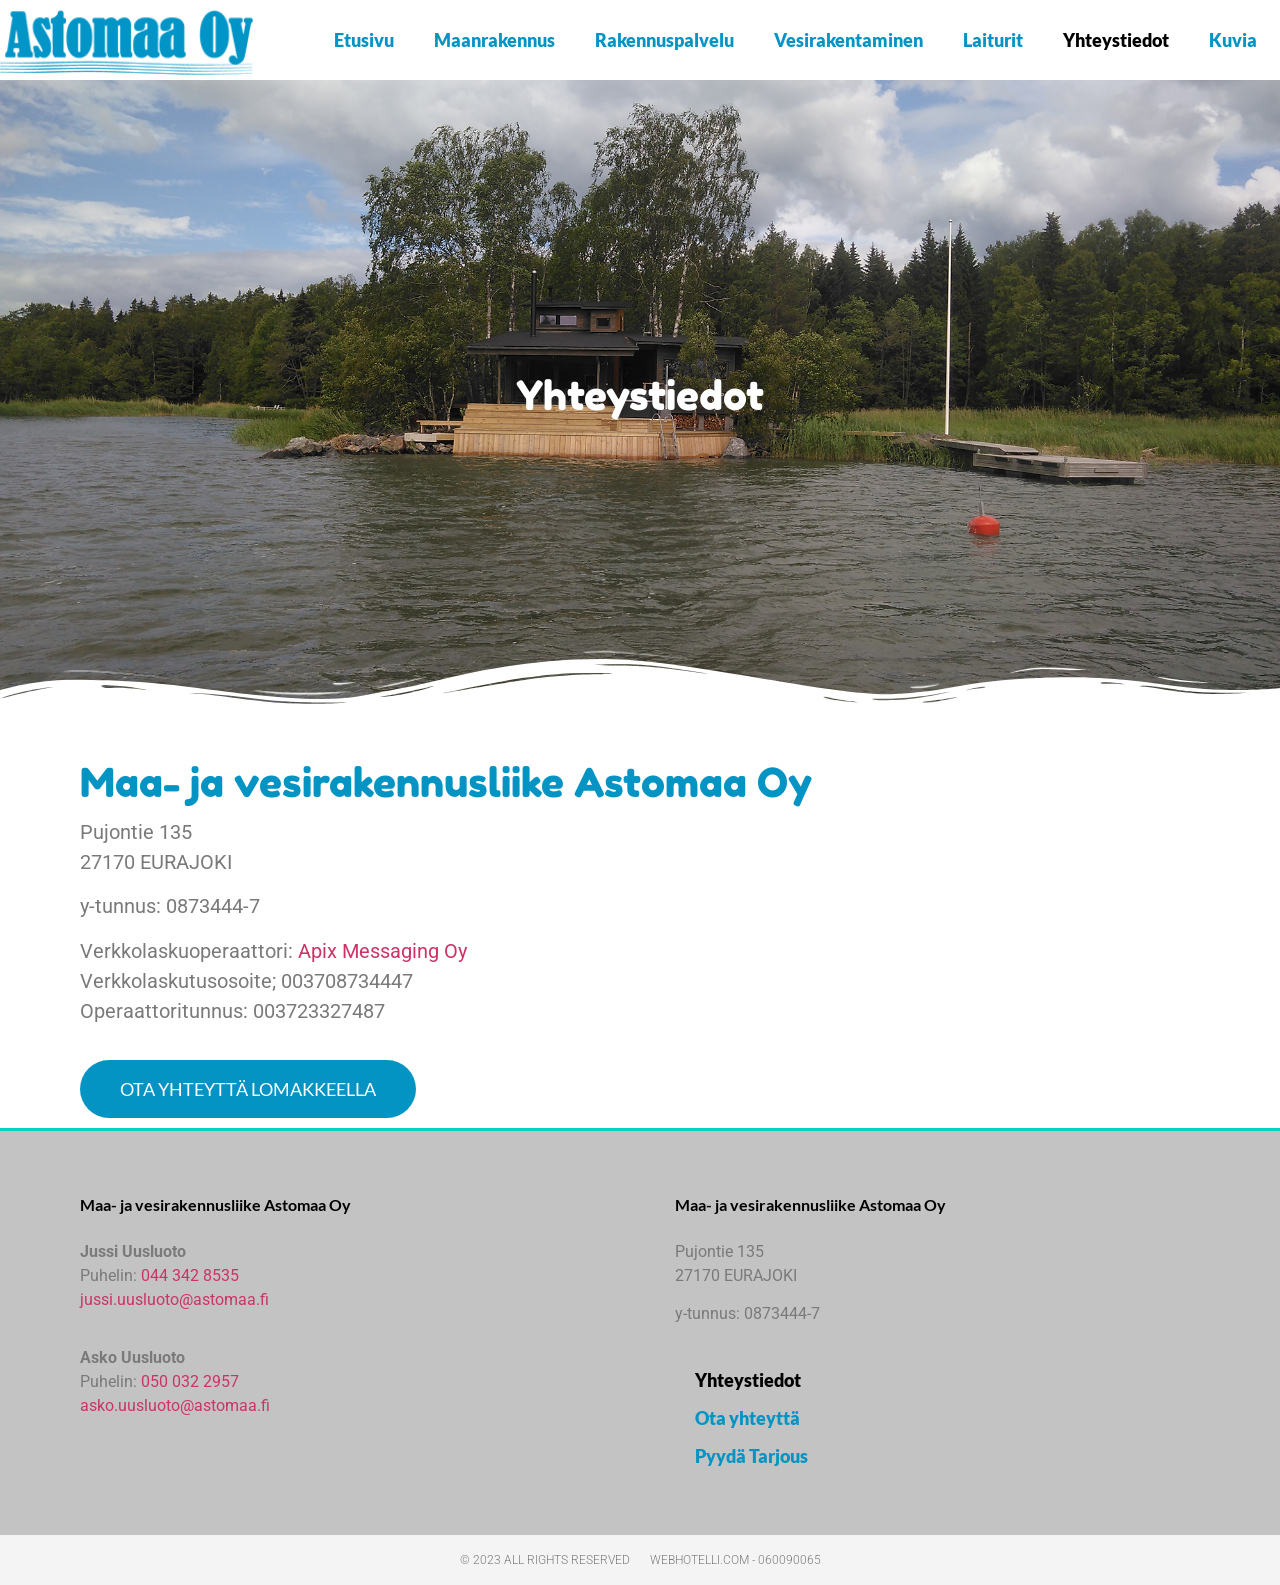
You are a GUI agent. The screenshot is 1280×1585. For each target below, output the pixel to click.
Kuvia (1233, 40)
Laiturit (993, 40)
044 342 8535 (190, 1275)
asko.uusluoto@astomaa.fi (175, 1405)
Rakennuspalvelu (664, 40)
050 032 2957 (190, 1381)
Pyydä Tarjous (751, 1456)
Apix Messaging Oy (382, 951)
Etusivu (364, 40)
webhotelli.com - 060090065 (735, 1560)
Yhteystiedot (1116, 40)
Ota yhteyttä (747, 1418)
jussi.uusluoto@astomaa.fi (174, 1299)
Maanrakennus (494, 40)
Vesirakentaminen (848, 40)
